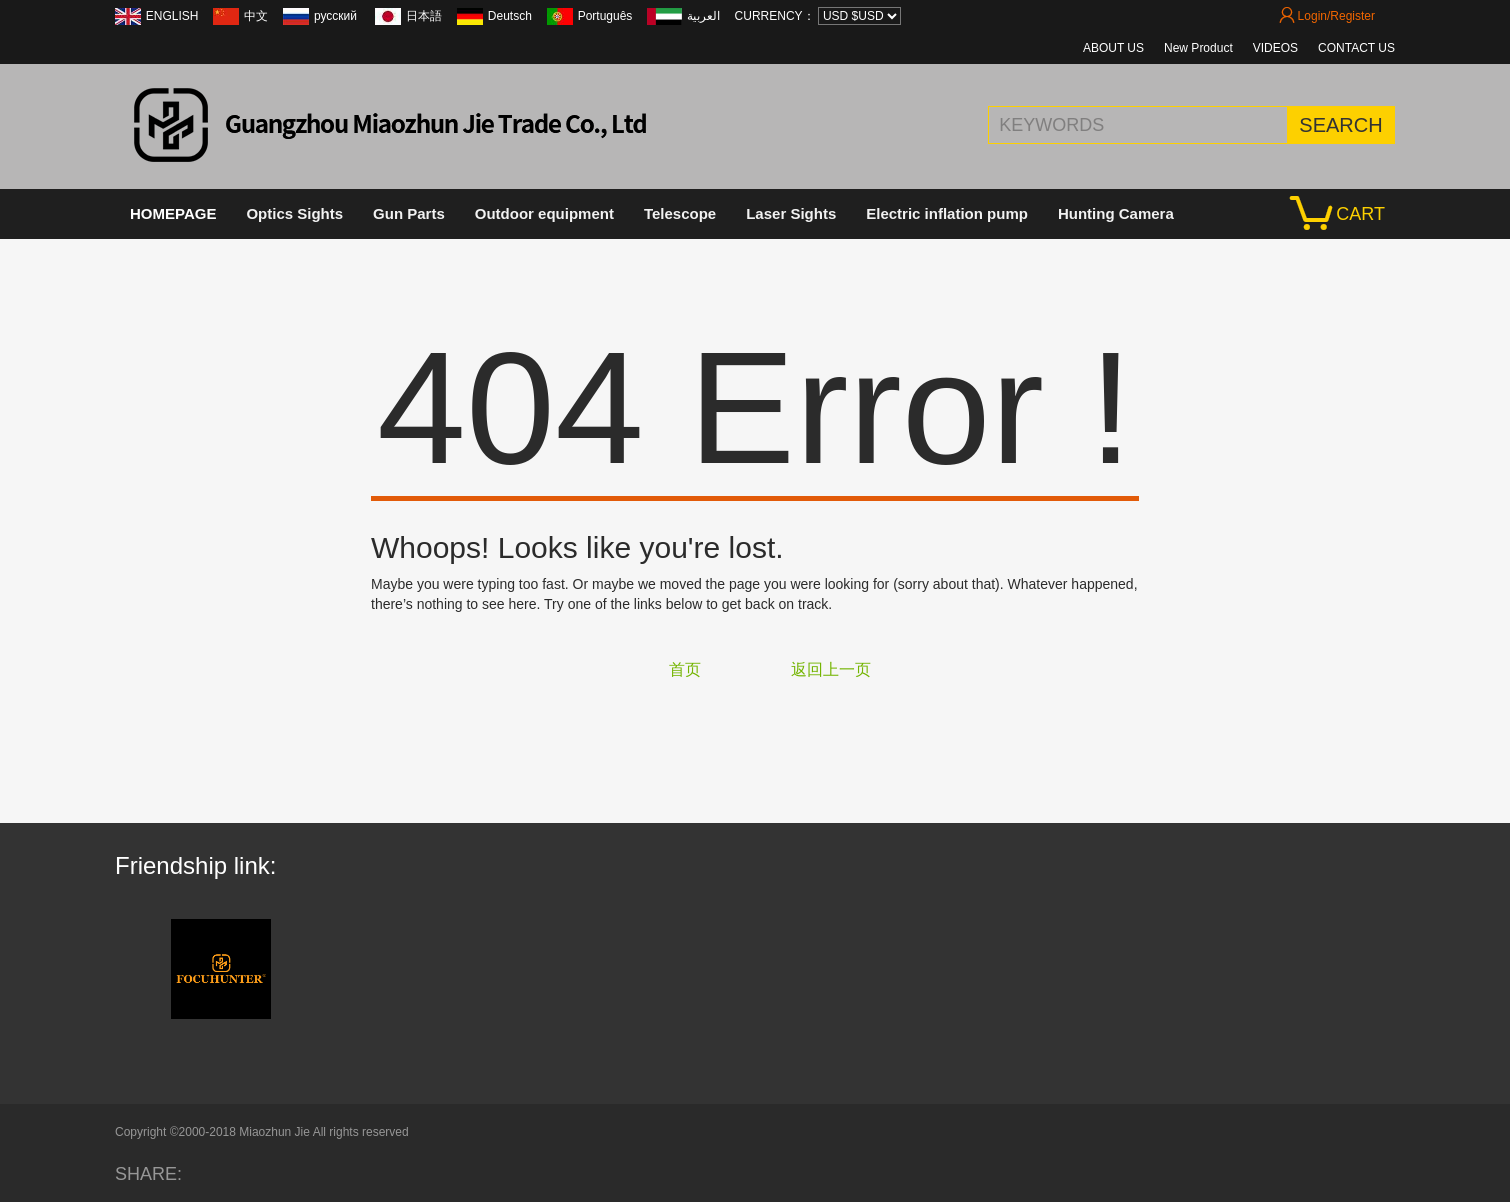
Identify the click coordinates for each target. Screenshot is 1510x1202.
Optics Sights (294, 213)
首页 (685, 669)
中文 (256, 16)
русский (337, 16)
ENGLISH (172, 16)
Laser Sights (791, 213)
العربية (703, 16)
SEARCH (1340, 125)
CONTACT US (1356, 48)
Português (605, 16)
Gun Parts (409, 213)
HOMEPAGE (173, 213)
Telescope (680, 213)
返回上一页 (831, 669)
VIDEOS (1275, 48)
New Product (1198, 48)
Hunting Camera (1116, 213)
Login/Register (1327, 16)
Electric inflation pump (947, 213)
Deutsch (510, 16)
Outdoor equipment (544, 213)
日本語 (424, 16)
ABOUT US (1113, 48)
